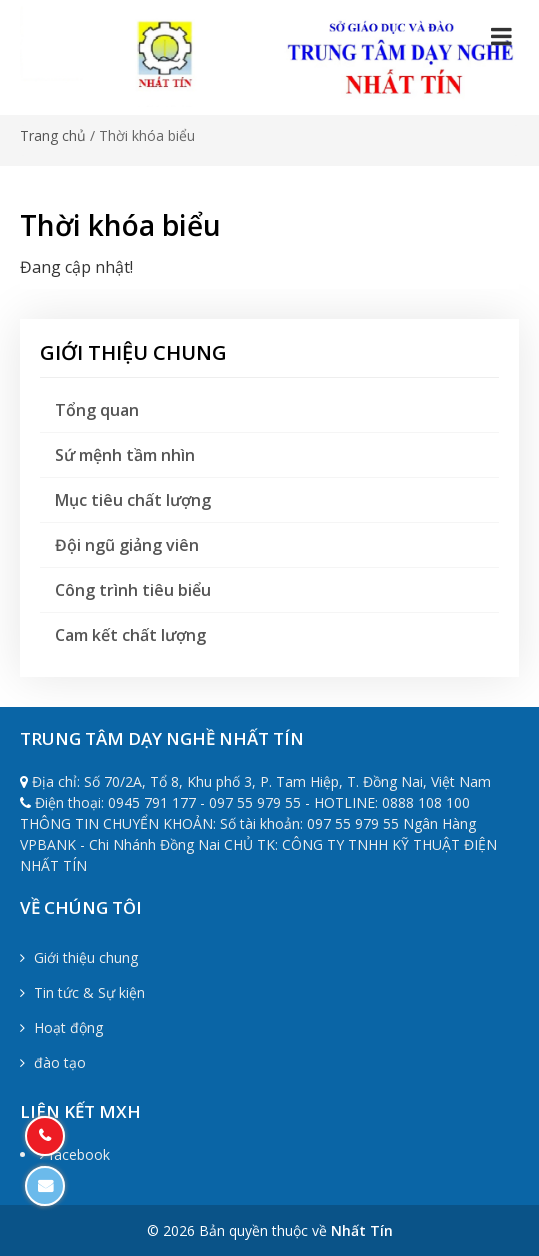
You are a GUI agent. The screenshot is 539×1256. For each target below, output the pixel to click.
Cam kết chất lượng (130, 635)
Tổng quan (97, 410)
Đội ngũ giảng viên (127, 545)
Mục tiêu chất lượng (133, 500)
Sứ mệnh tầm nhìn (125, 455)
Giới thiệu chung (79, 957)
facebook (75, 1154)
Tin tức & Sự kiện (82, 992)
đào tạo (53, 1062)
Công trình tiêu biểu (133, 590)
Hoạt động (61, 1027)
